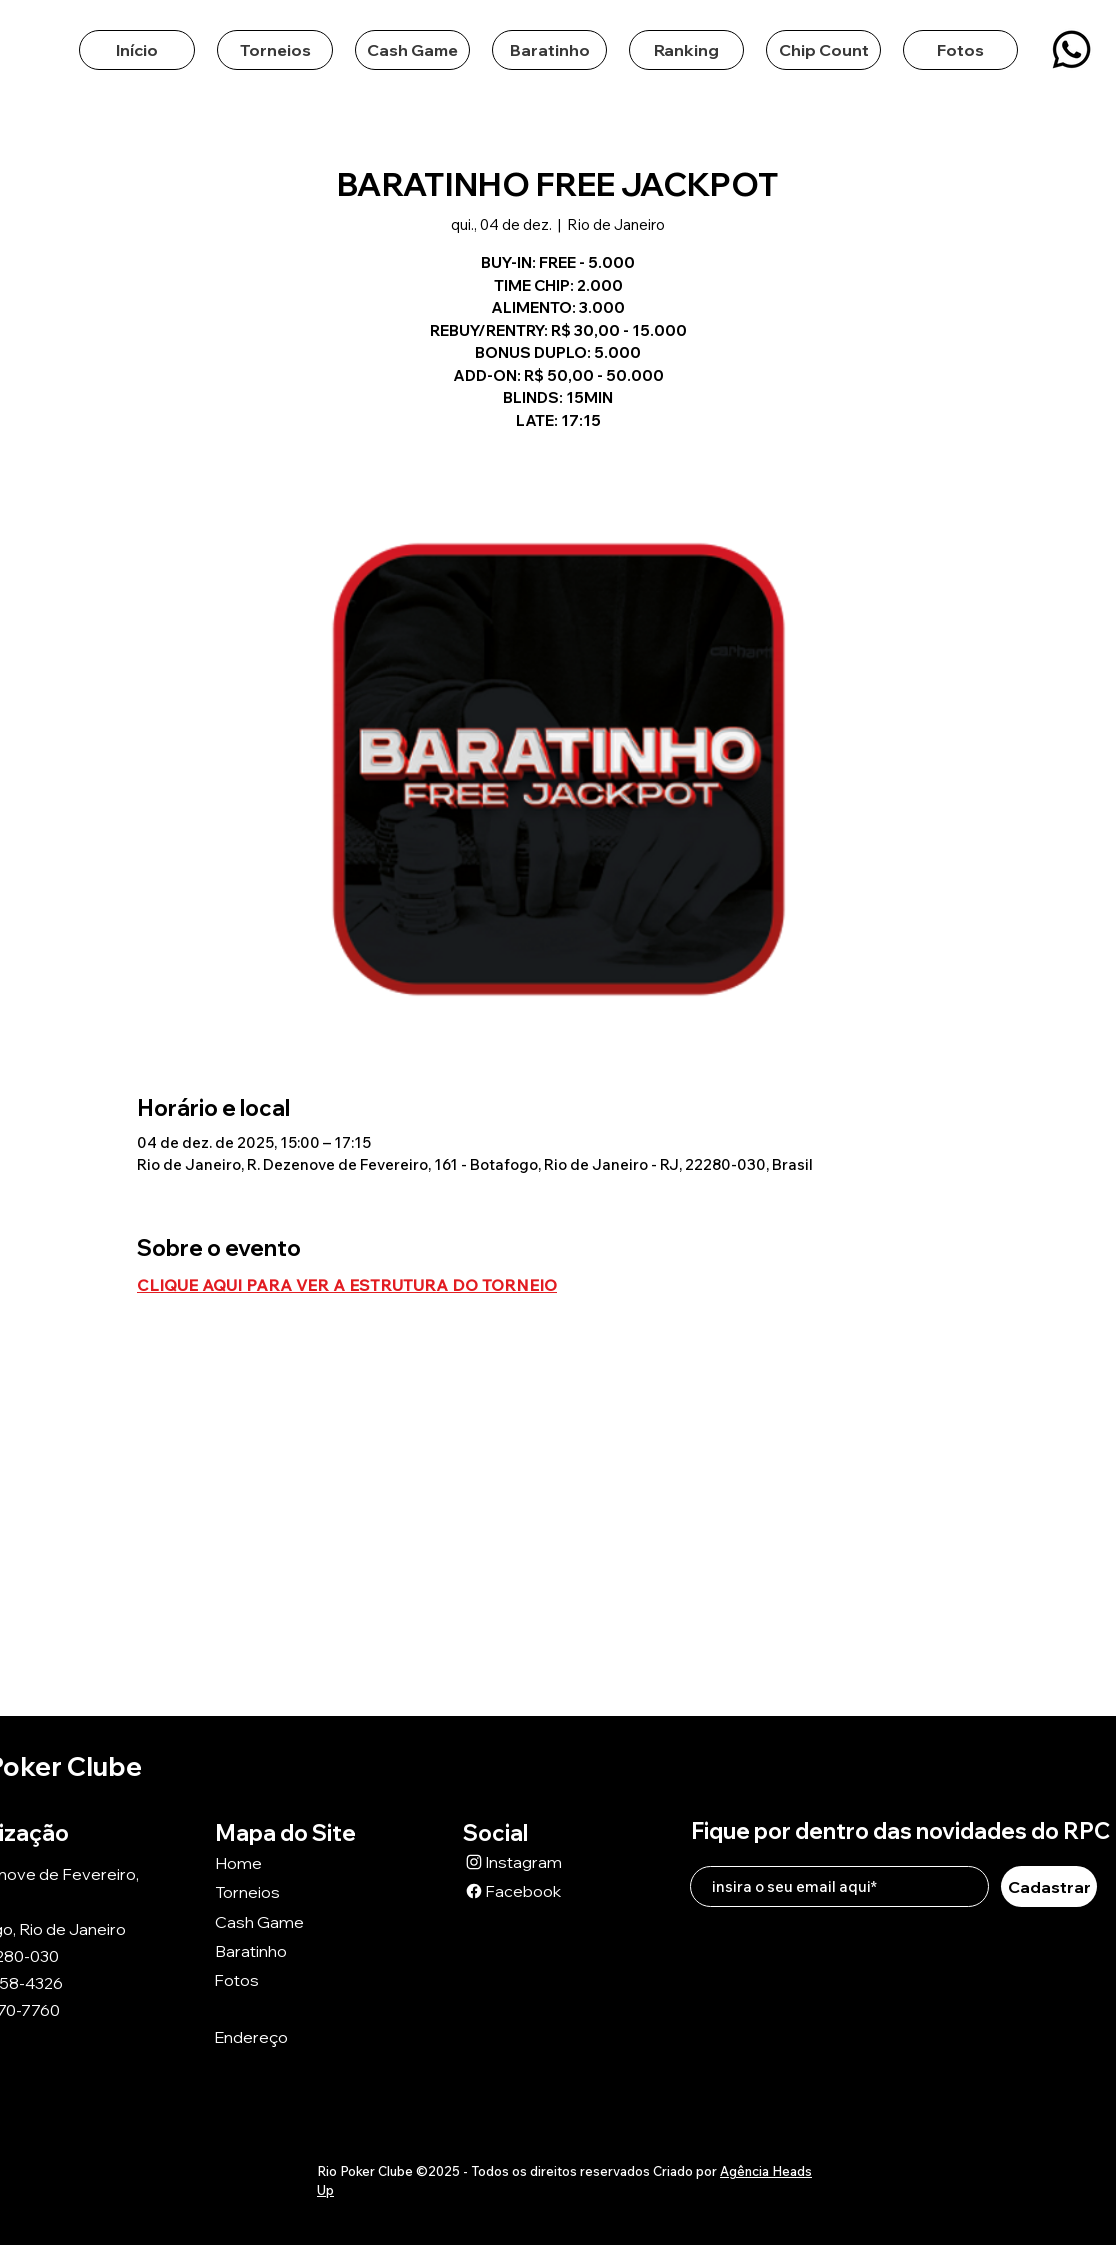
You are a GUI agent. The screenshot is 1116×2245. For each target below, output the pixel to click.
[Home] (286, 1862)
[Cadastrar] (1049, 1886)
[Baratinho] (286, 1950)
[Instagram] (534, 1861)
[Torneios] (286, 1891)
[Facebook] (534, 1890)
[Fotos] (285, 1979)
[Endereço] (285, 2037)
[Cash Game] (286, 1921)
